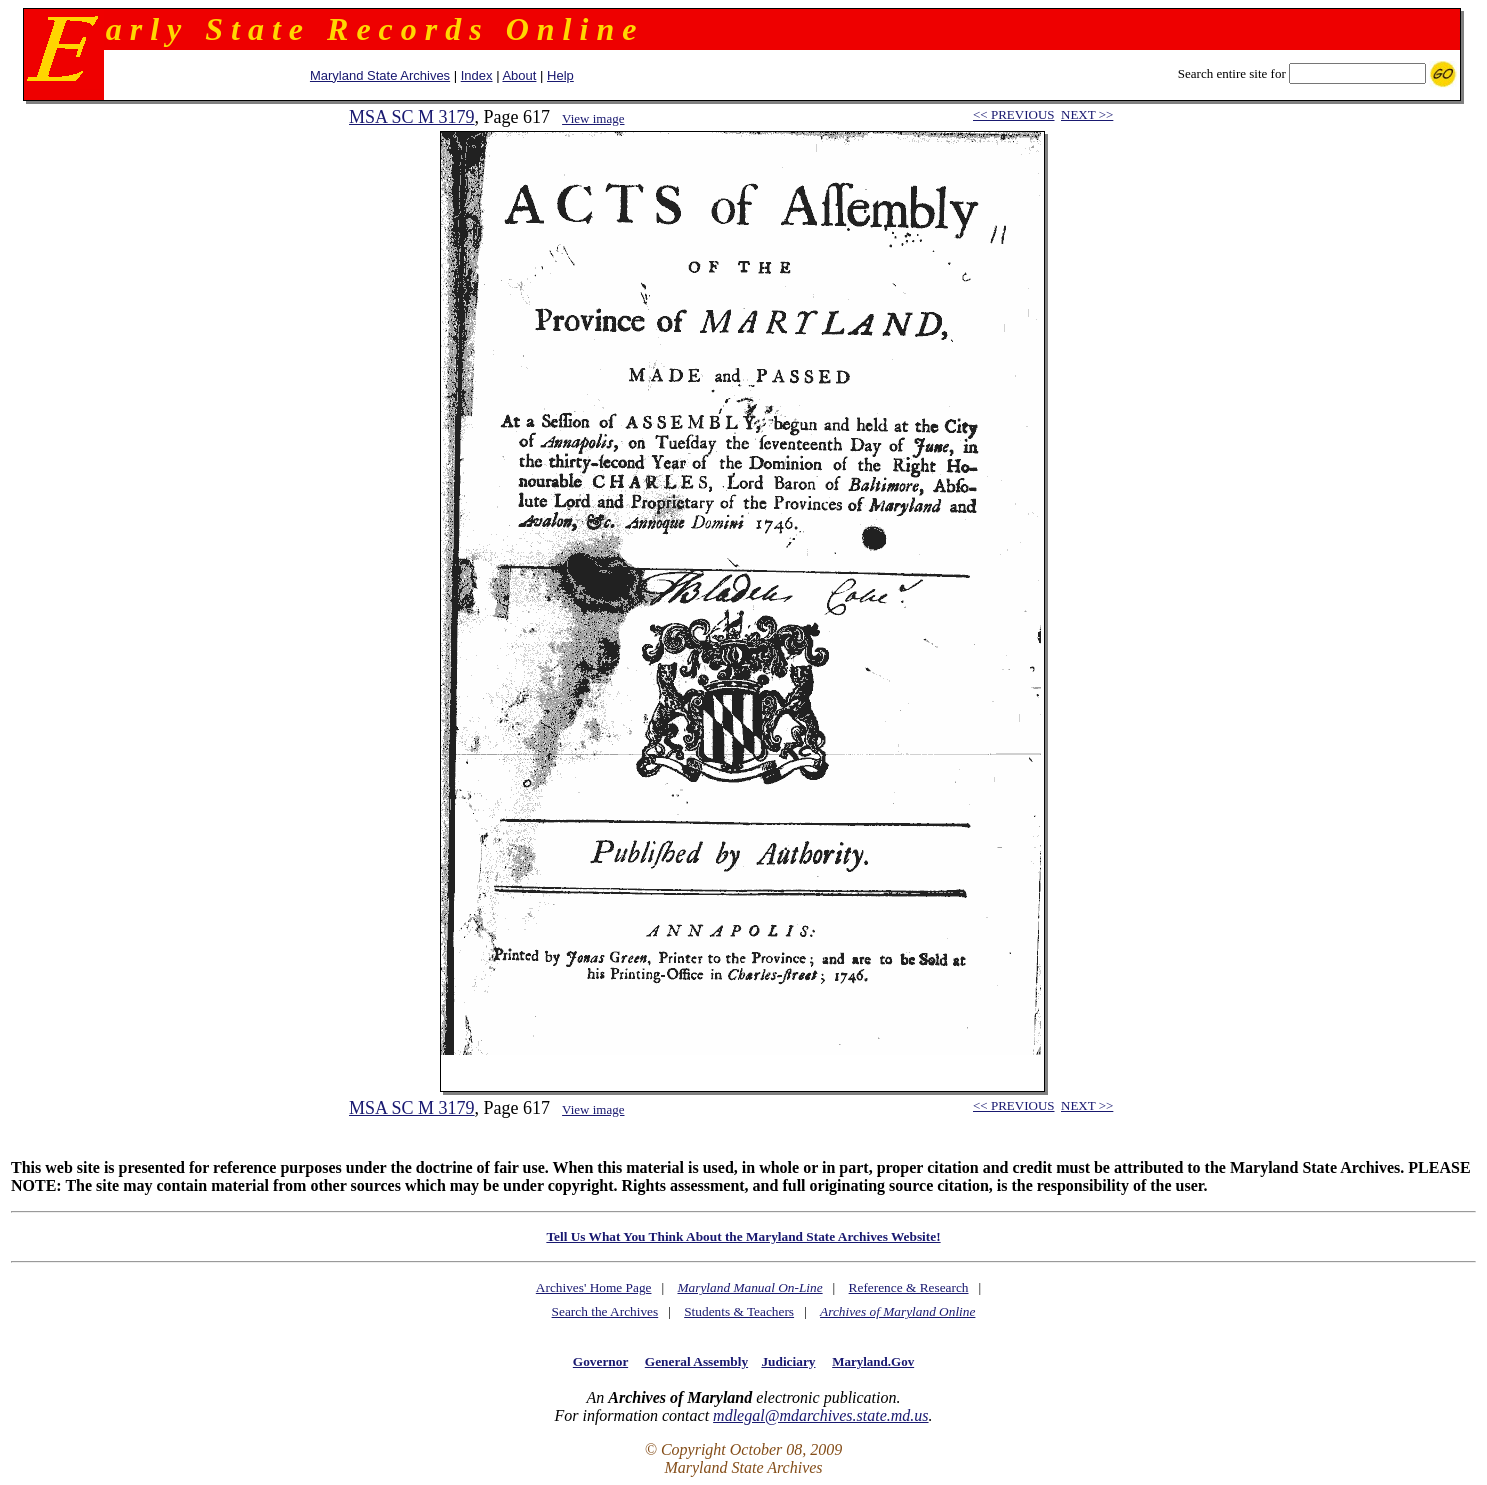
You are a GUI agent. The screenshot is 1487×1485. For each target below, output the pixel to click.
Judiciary (788, 1361)
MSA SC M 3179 (412, 117)
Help (560, 75)
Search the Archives (605, 1311)
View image (593, 118)
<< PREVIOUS (1013, 114)
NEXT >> (1087, 114)
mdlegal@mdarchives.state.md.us (820, 1415)
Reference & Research (909, 1287)
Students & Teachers (739, 1311)
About (519, 75)
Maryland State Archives (380, 75)
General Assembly (696, 1361)
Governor (600, 1361)
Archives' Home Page (594, 1287)
